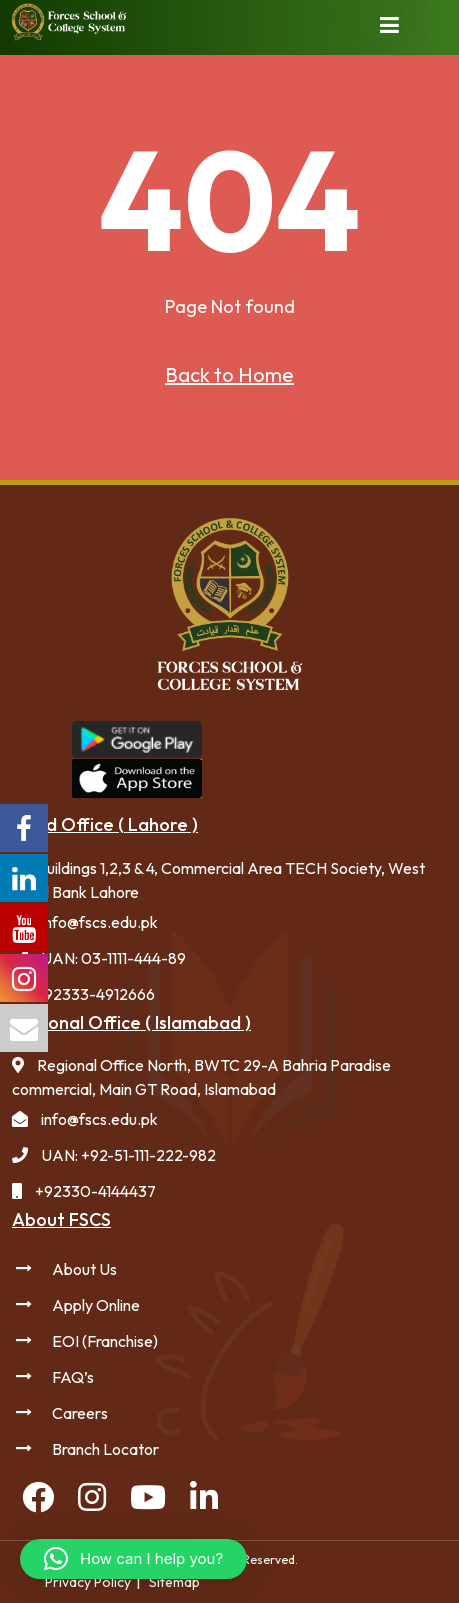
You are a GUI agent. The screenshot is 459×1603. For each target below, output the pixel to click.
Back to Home (229, 374)
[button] (133, 1559)
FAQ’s (73, 1377)
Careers (80, 1413)
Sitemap (174, 1582)
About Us (84, 1269)
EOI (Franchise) (105, 1341)
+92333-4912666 (95, 994)
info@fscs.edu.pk (99, 922)
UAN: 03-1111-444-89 (113, 958)
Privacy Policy (88, 1582)
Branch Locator (105, 1449)
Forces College (440, 758)
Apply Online (96, 1305)
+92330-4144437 (95, 1191)
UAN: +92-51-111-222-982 (128, 1155)
